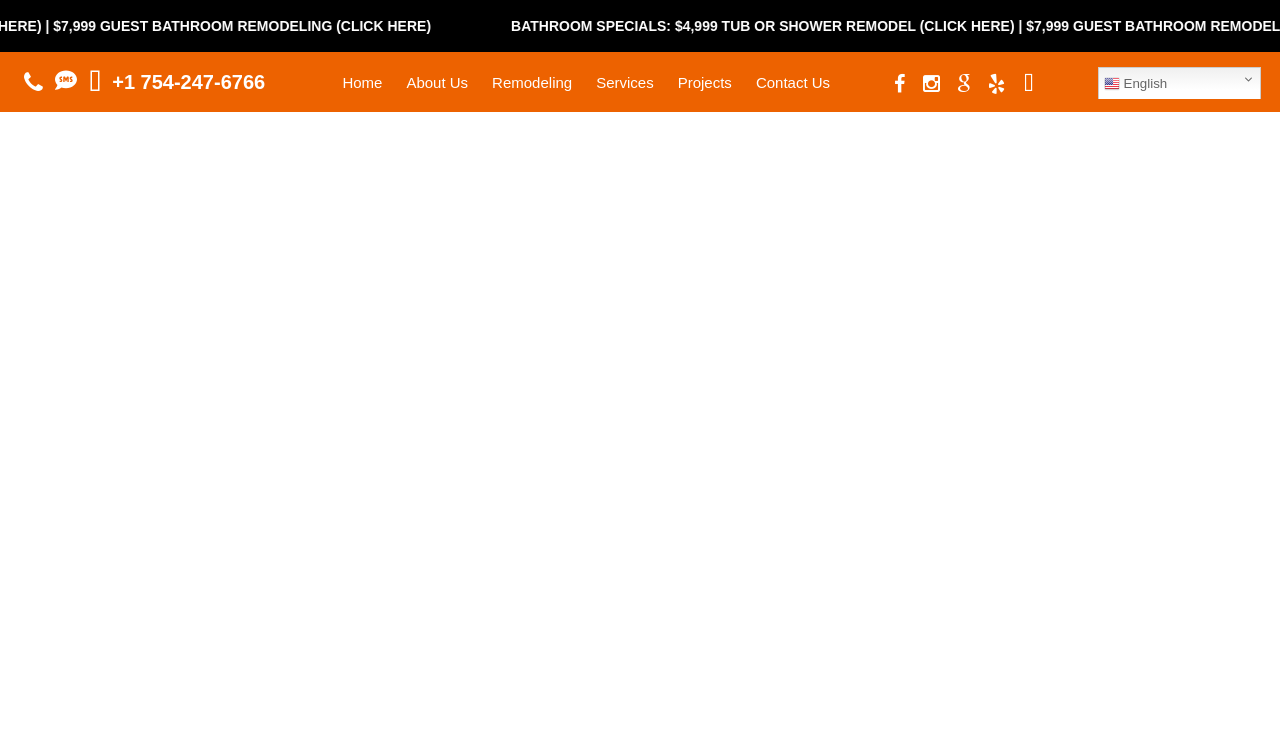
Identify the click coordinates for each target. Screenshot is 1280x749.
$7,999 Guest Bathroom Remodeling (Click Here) (255, 26)
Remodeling (532, 82)
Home (362, 82)
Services (625, 82)
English (1135, 84)
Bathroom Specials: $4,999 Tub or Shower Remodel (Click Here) (776, 26)
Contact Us (793, 82)
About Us (437, 82)
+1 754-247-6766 (188, 82)
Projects (705, 82)
